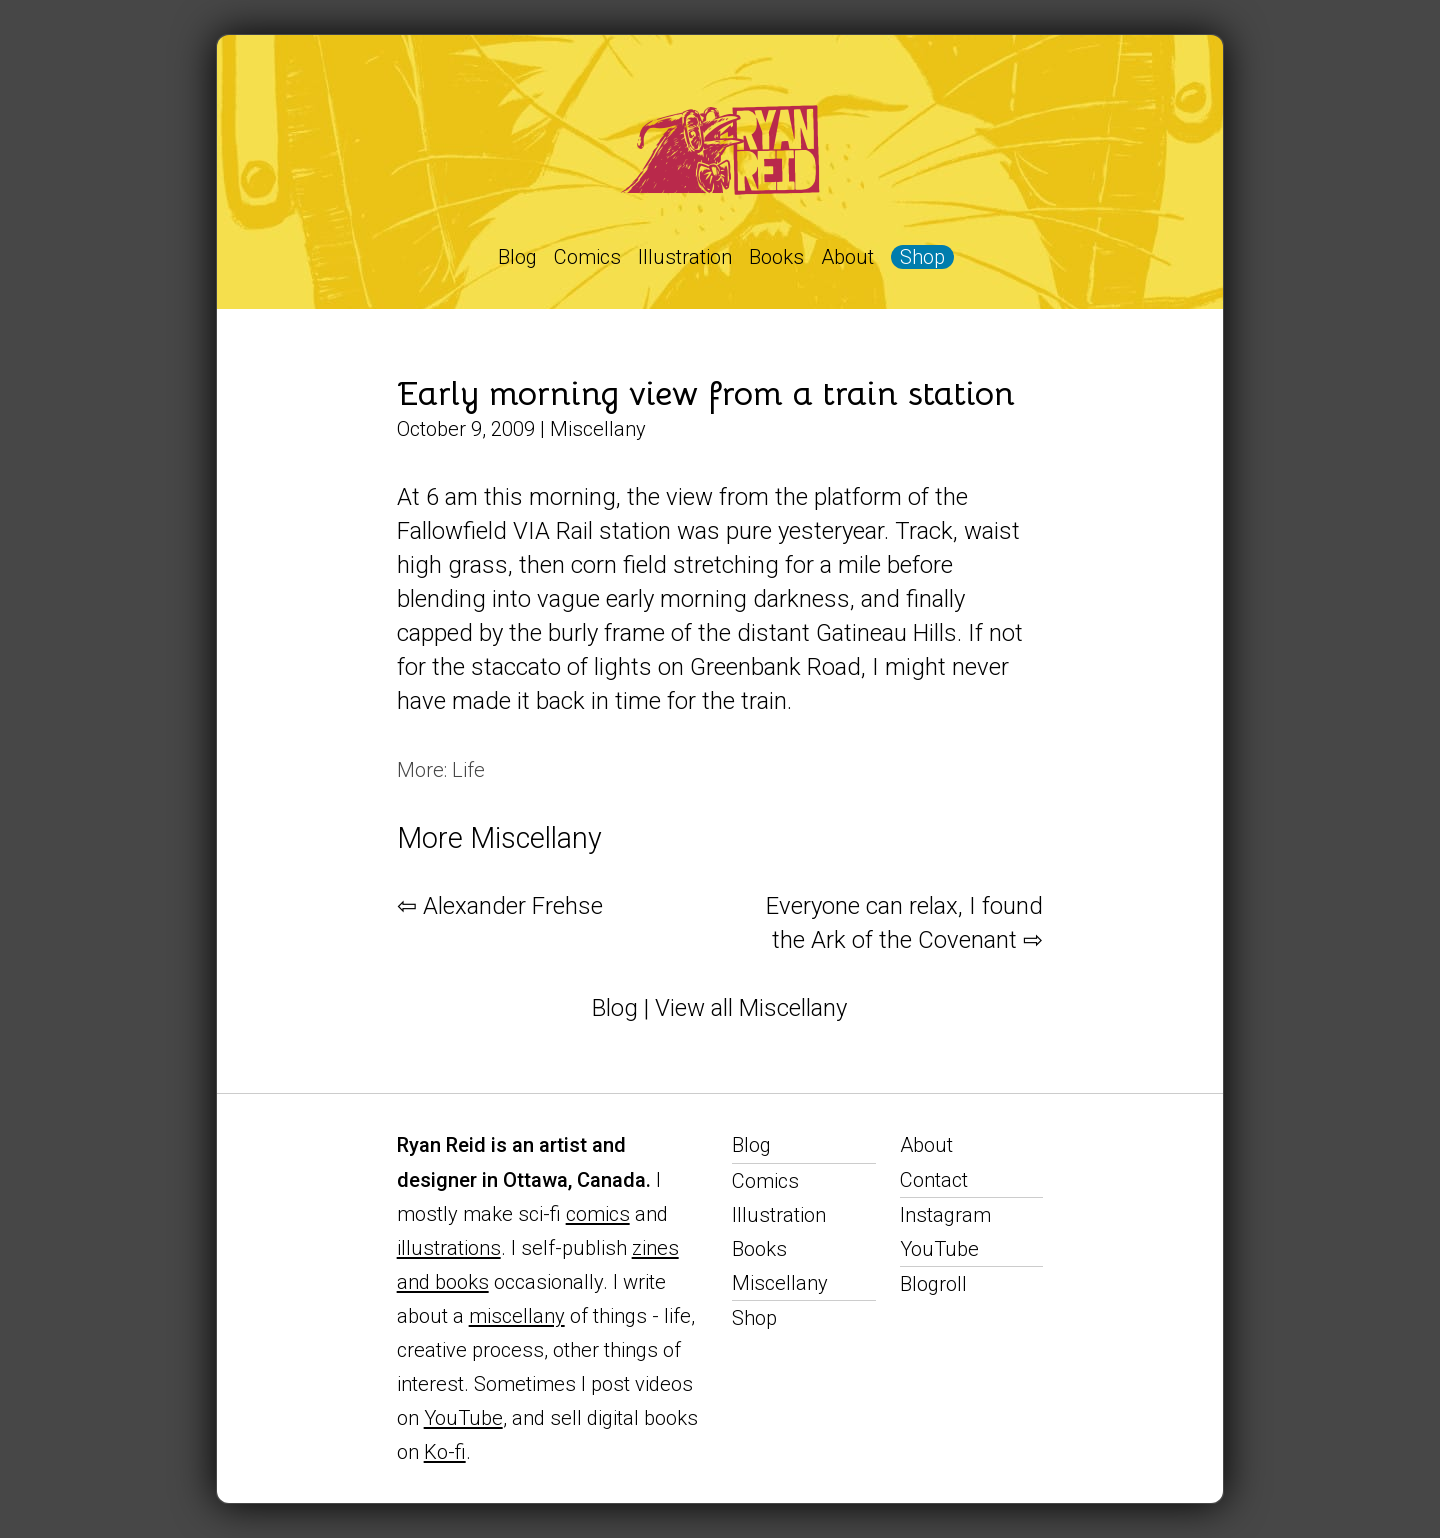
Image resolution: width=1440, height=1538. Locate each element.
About (847, 257)
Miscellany (598, 429)
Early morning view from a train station (706, 393)
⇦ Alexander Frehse (500, 906)
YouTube (463, 1418)
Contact (934, 1180)
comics (598, 1214)
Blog (517, 257)
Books (776, 257)
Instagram (945, 1215)
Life (468, 770)
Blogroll (933, 1284)
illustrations (449, 1248)
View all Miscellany (751, 1008)
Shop (922, 257)
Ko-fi (445, 1452)
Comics (587, 257)
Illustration (685, 257)
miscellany (517, 1316)
